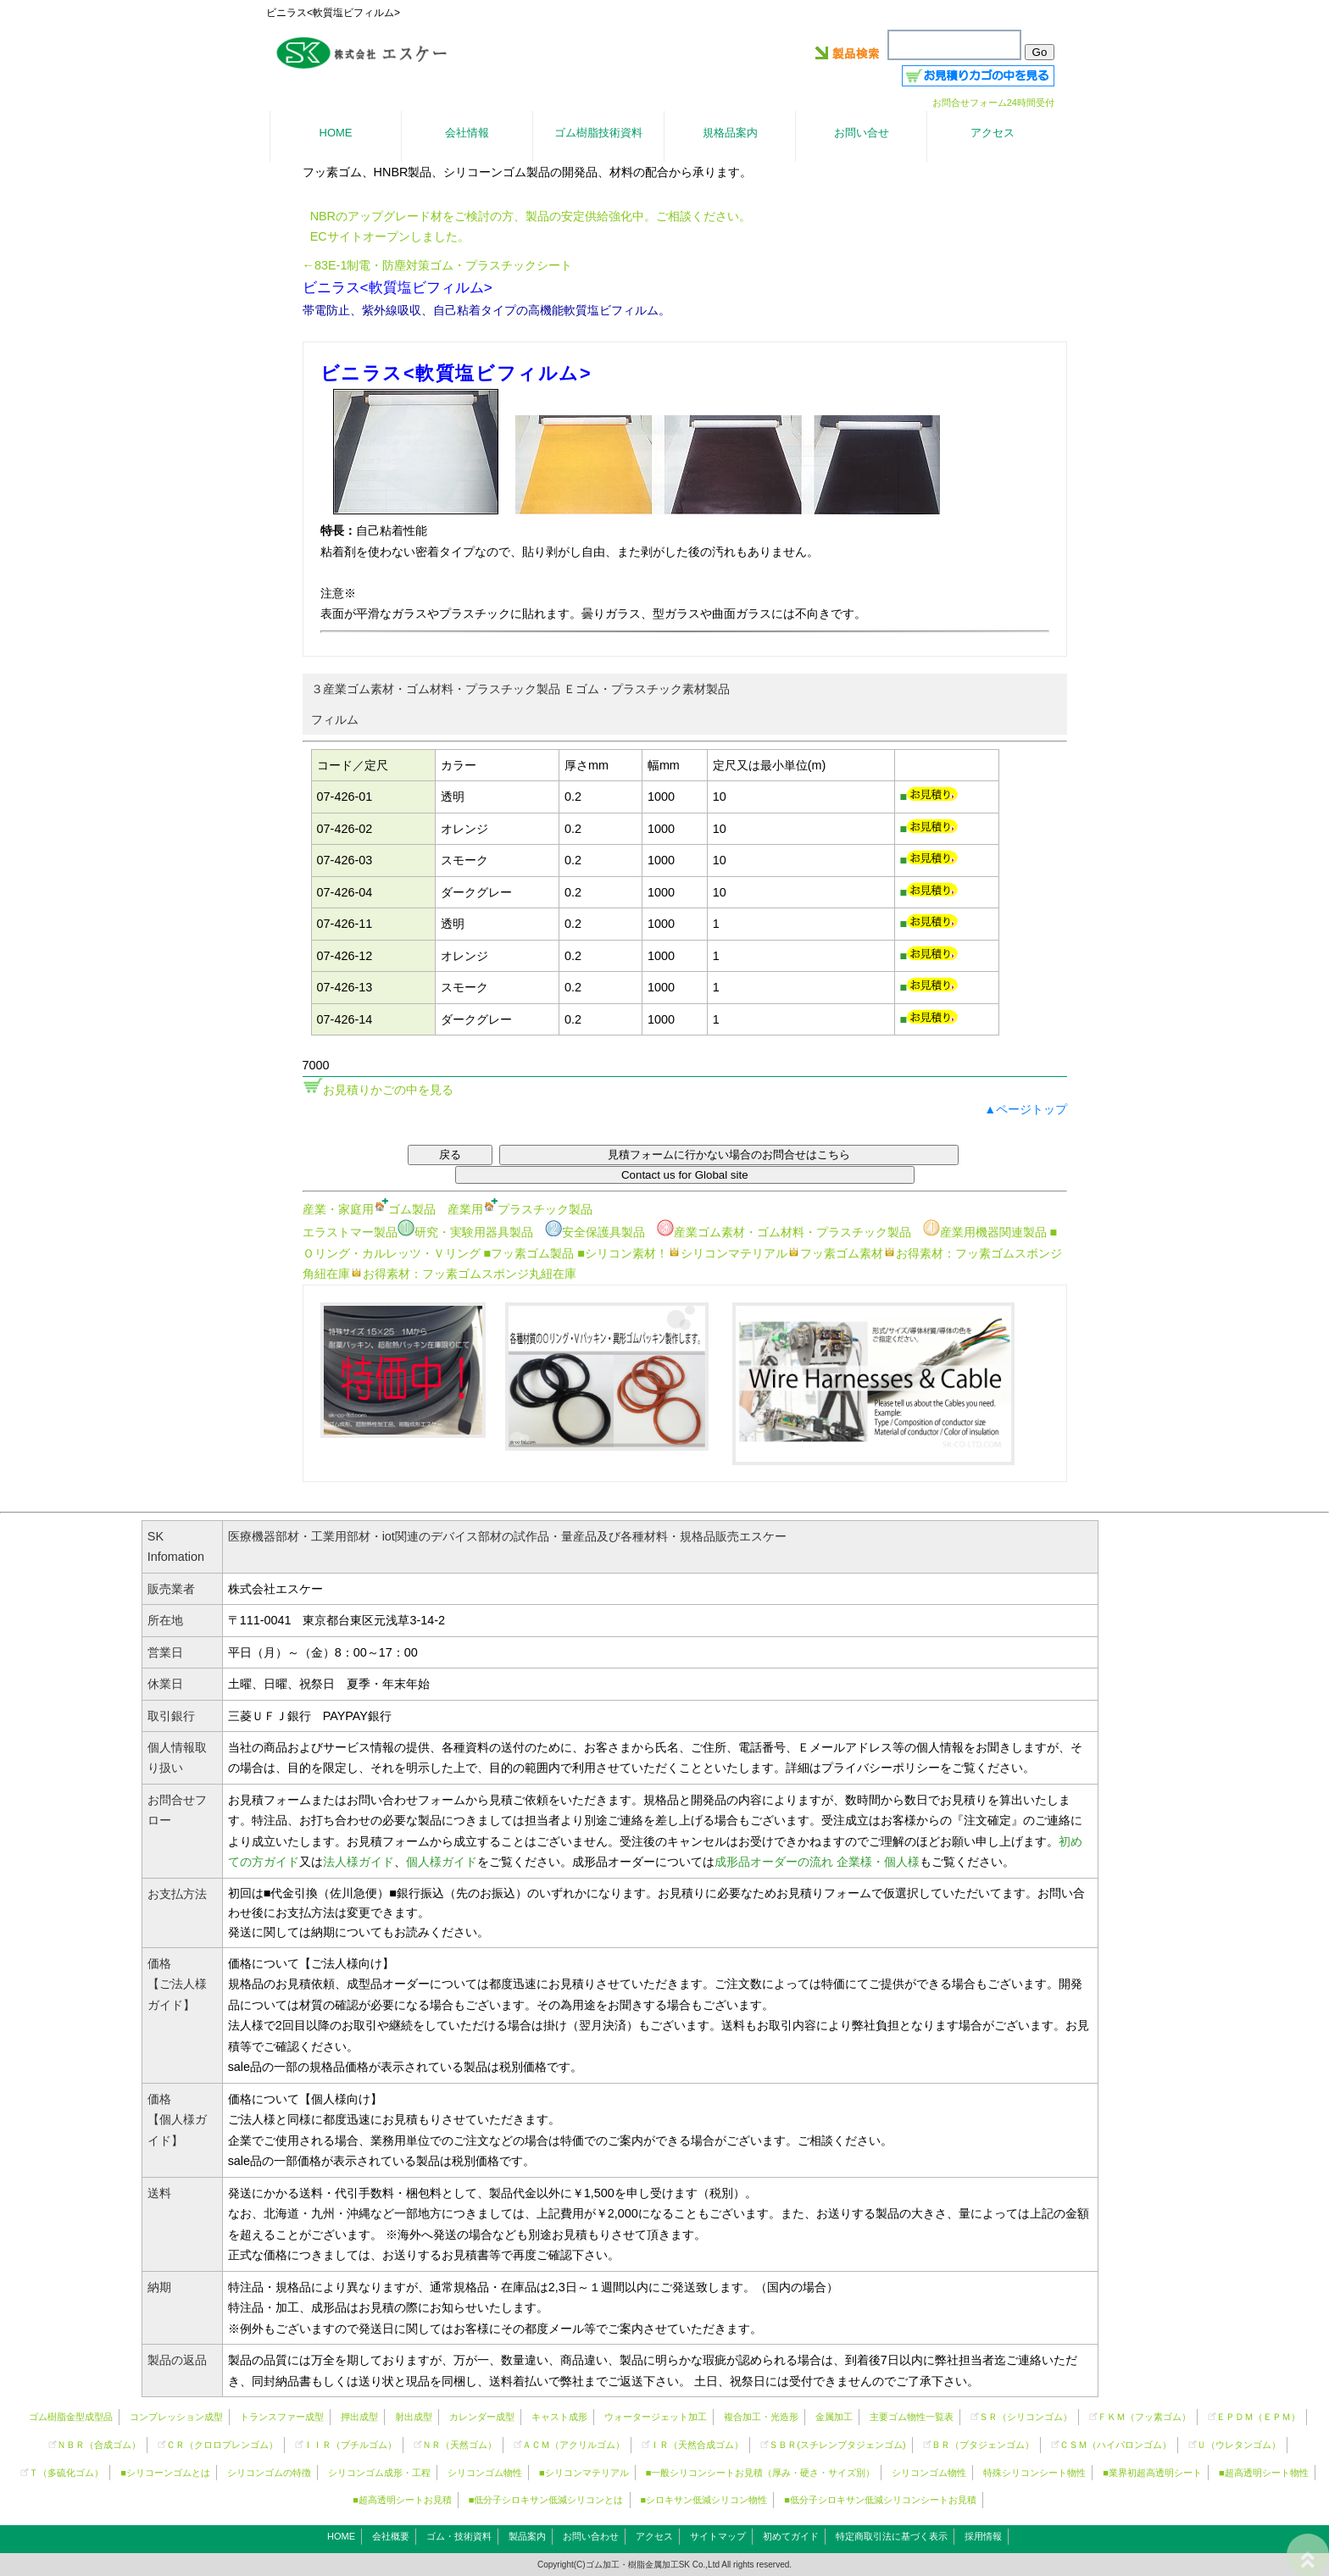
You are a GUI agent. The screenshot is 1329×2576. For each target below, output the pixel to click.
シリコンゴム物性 (485, 2473)
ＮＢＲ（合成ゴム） (99, 2445)
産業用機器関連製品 (985, 1232)
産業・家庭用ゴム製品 (369, 1209)
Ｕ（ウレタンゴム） (1239, 2445)
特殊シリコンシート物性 (1034, 2473)
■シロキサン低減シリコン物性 (704, 2500)
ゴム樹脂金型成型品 (71, 2417)
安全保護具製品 (595, 1232)
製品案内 (527, 2536)
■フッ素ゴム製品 (529, 1253)
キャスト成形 (559, 2417)
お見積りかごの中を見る (388, 1089)
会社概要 (390, 2536)
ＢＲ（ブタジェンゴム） (982, 2445)
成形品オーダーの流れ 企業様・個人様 (817, 1861)
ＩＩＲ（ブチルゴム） (350, 2445)
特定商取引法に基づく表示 (892, 2536)
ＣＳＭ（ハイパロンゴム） (1115, 2445)
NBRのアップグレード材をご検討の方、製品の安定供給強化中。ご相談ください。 (530, 216)
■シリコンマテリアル (584, 2473)
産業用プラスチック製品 (520, 1209)
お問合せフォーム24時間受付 (993, 102)
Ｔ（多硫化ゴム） (66, 2473)
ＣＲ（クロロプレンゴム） (222, 2445)
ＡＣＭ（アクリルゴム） (573, 2445)
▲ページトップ (1025, 1109)
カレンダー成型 (481, 2417)
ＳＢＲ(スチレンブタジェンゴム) (837, 2445)
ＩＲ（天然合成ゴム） (696, 2445)
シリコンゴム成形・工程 (379, 2473)
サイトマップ (718, 2536)
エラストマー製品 (350, 1232)
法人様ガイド (358, 1861)
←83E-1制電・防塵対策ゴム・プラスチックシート (438, 265)
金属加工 (834, 2417)
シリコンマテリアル (727, 1253)
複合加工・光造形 (761, 2417)
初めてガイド (791, 2536)
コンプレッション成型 (176, 2417)
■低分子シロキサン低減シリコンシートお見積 (880, 2500)
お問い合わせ (591, 2536)
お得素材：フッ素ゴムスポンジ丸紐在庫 (463, 1273)
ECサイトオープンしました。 (390, 236)
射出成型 (413, 2417)
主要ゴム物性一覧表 (912, 2417)
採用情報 (983, 2536)
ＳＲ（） (1025, 2417)
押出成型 (359, 2417)
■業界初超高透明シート (1152, 2473)
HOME (341, 2536)
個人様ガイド (441, 1861)
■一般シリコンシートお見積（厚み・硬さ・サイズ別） (761, 2473)
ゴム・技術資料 (459, 2536)
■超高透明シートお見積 (402, 2500)
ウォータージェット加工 (655, 2417)
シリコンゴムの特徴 (269, 2473)
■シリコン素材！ (622, 1253)
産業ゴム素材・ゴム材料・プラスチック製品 (784, 1232)
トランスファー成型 (282, 2417)
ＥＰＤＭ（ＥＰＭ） (1258, 2417)
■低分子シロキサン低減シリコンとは (546, 2500)
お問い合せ (861, 132)
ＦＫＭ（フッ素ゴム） (1144, 2417)
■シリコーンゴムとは (165, 2473)
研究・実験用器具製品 (465, 1232)
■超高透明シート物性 (1264, 2473)
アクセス (654, 2536)
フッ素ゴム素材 (835, 1253)
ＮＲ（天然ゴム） (459, 2445)
